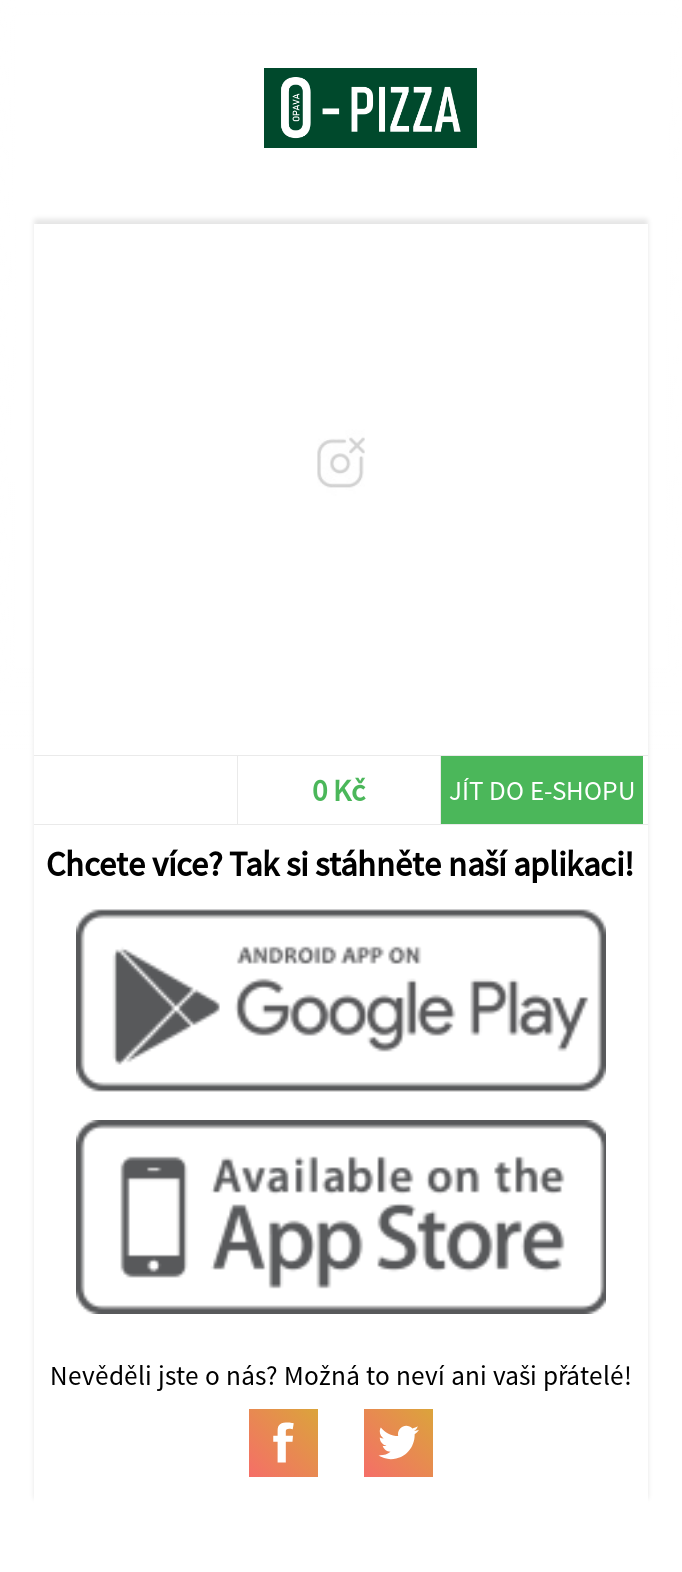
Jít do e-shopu (542, 790)
